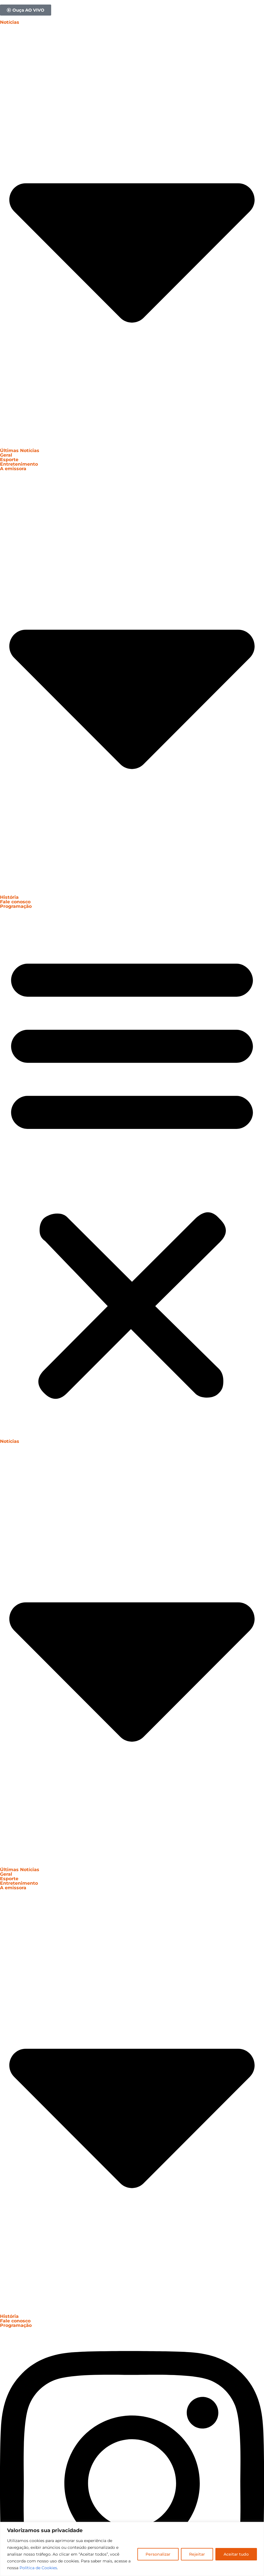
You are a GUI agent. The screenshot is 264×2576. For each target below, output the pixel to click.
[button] (132, 1174)
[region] (132, 2549)
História (9, 897)
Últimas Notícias (19, 450)
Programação (16, 906)
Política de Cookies (38, 2567)
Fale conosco (15, 901)
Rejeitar (197, 2554)
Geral (6, 455)
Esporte (9, 459)
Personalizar (158, 2554)
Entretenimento (19, 464)
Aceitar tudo (236, 2554)
